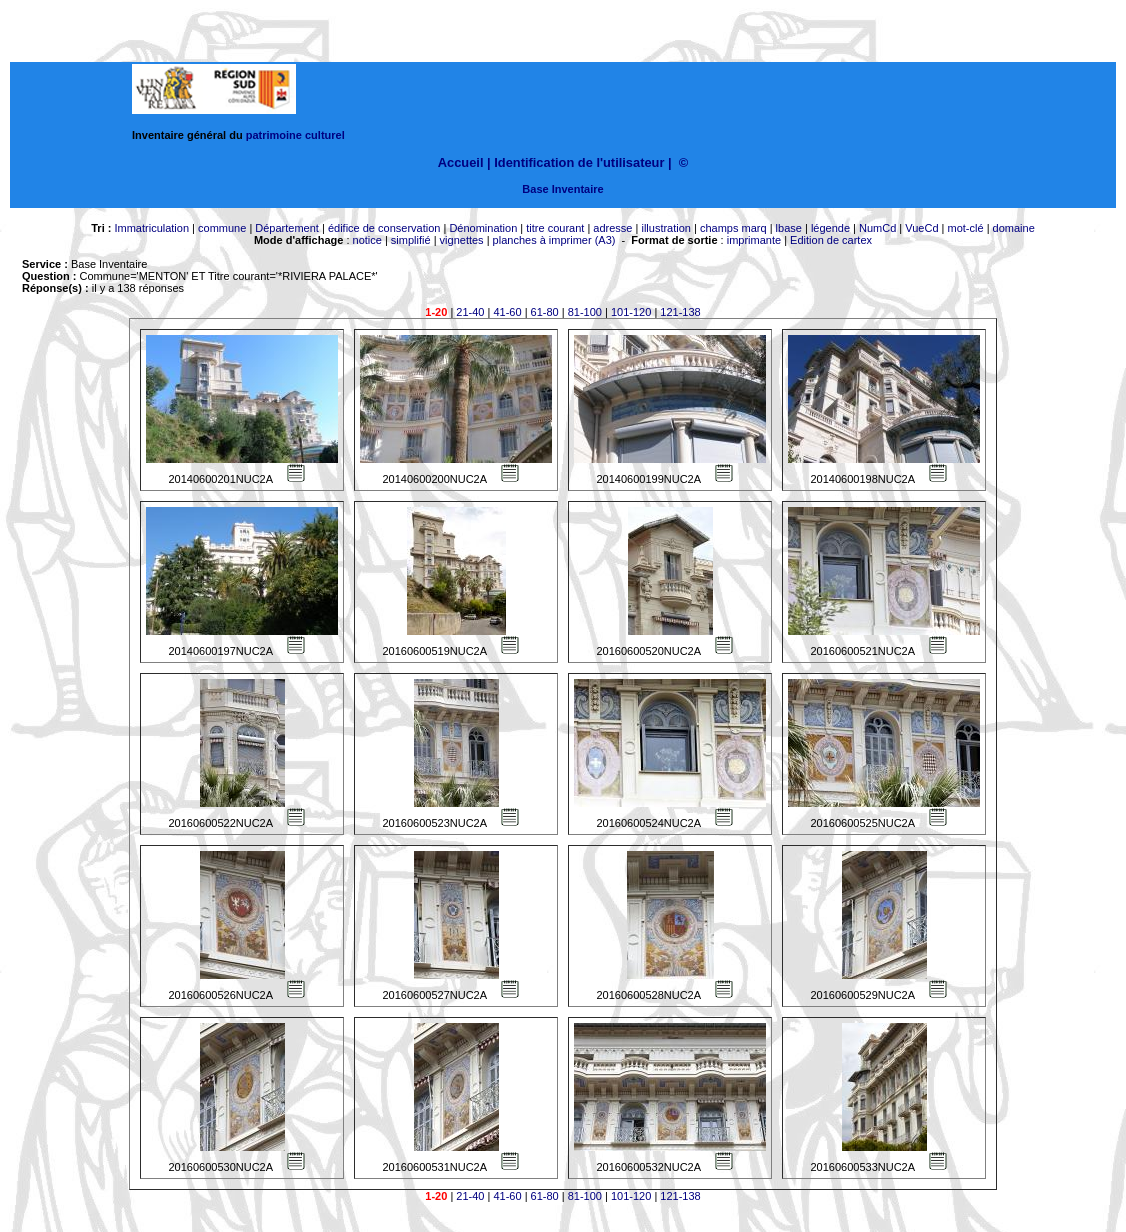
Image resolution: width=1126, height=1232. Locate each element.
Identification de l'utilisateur (579, 162)
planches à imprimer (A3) (554, 240)
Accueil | (464, 162)
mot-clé (966, 228)
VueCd (921, 228)
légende (830, 228)
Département (287, 228)
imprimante (754, 240)
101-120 (631, 312)
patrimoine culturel (295, 135)
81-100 (585, 312)
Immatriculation (151, 228)
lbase (789, 228)
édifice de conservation (384, 228)
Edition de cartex (831, 240)
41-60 (507, 312)
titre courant (555, 228)
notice (367, 240)
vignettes (462, 240)
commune (222, 228)
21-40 (470, 312)
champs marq (733, 228)
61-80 (545, 312)
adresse (612, 228)
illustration (666, 228)
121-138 (680, 312)
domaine (1014, 228)
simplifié (411, 240)
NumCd (877, 228)
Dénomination (483, 228)
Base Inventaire (562, 189)
